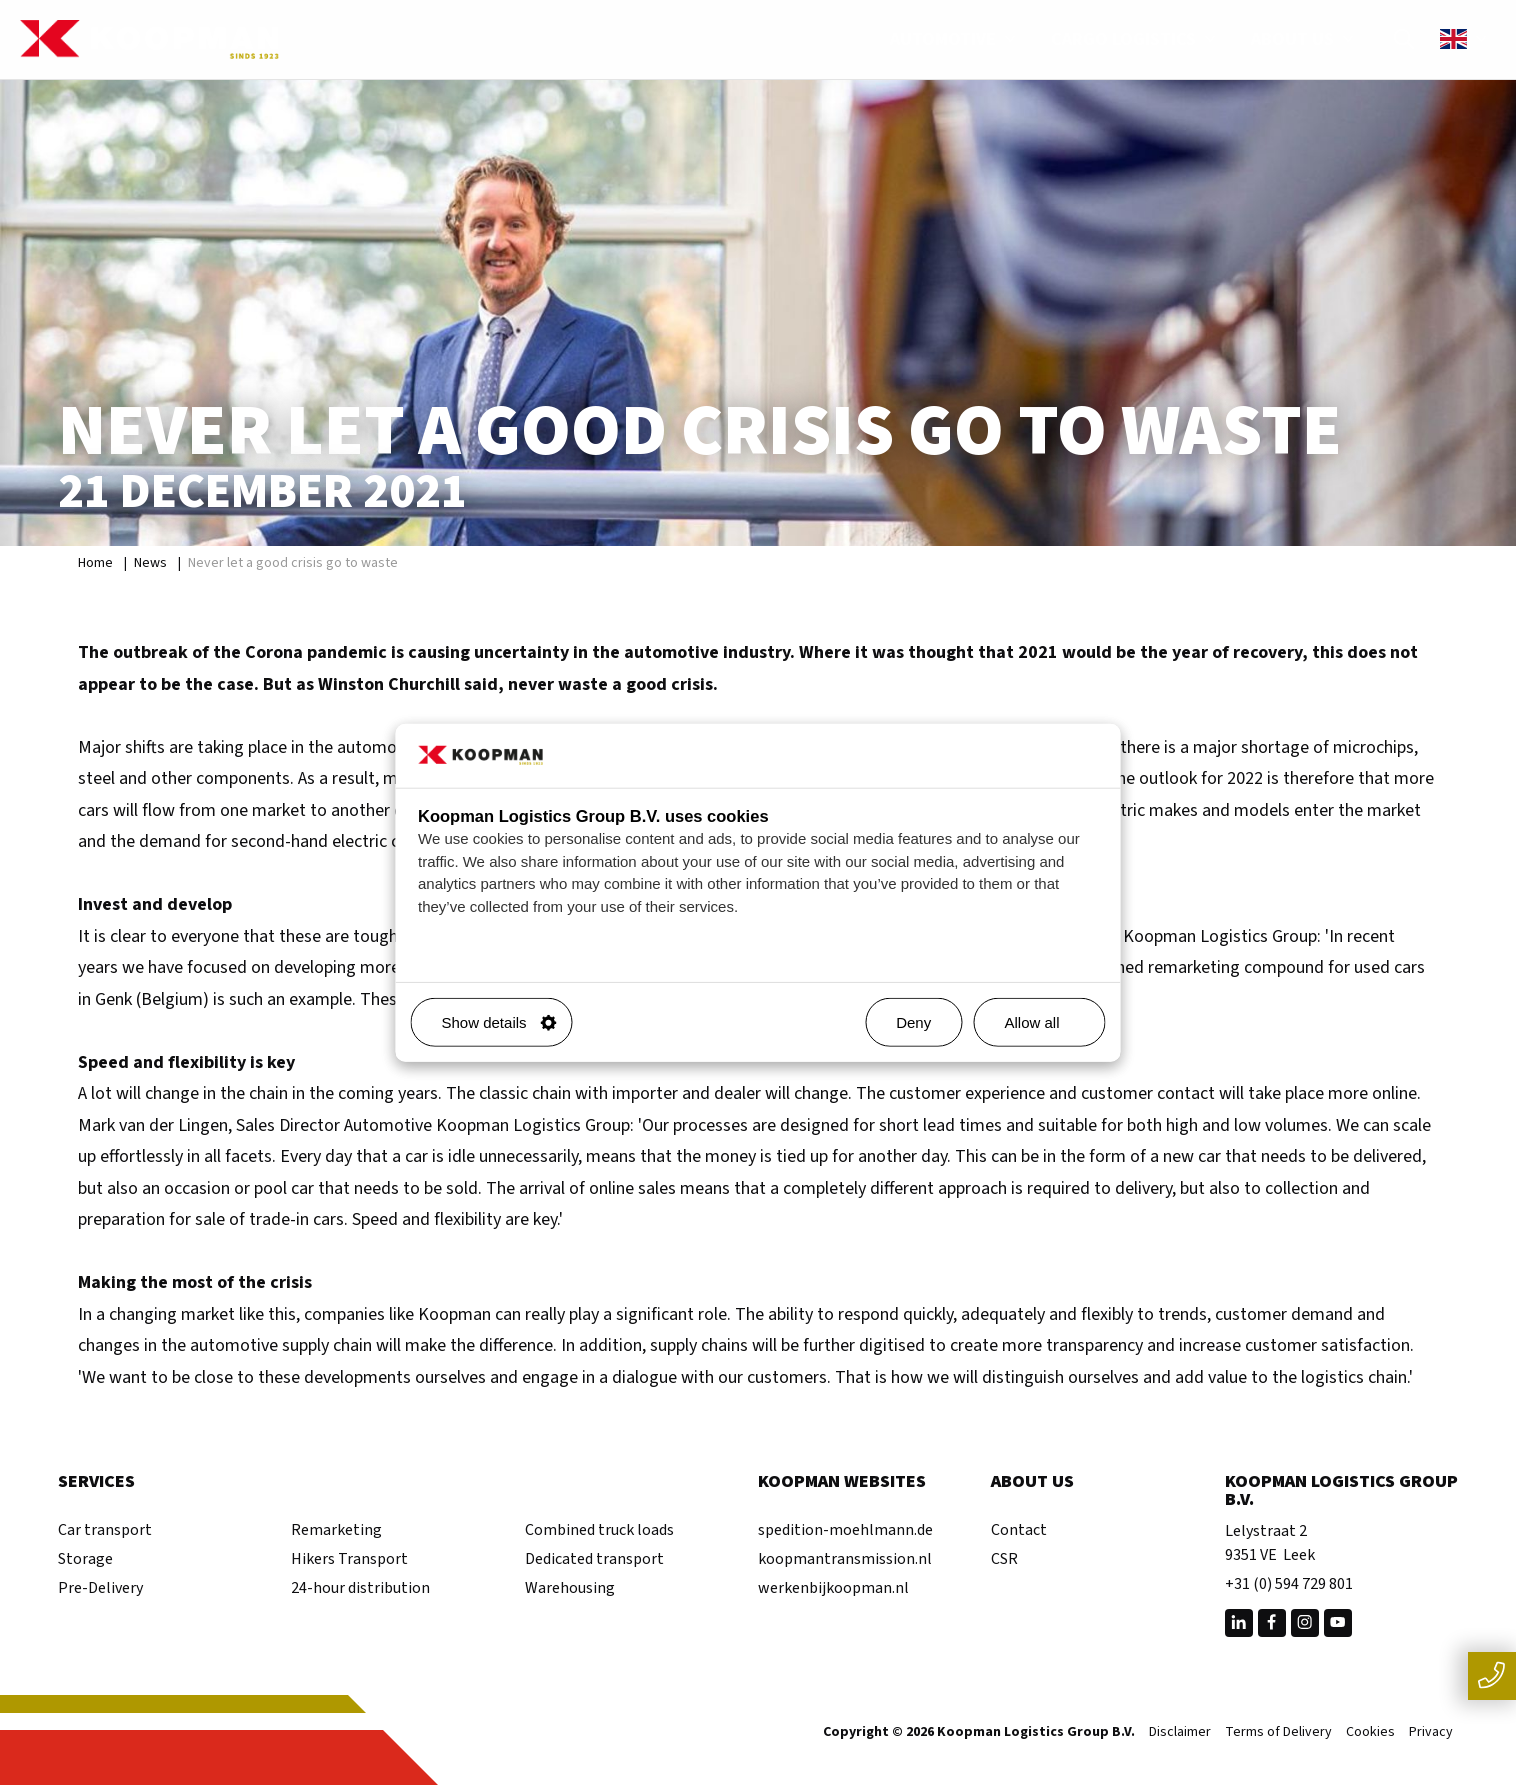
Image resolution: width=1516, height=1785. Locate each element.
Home (95, 563)
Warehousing (570, 1588)
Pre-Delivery (100, 1588)
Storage (85, 1559)
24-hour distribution (360, 1588)
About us (1305, 39)
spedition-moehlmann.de (845, 1530)
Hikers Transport (349, 1559)
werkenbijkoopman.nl (833, 1588)
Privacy (1431, 1733)
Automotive (955, 39)
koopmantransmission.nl (845, 1559)
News (150, 563)
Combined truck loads (599, 1530)
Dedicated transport (594, 1559)
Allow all (1046, 1022)
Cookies (1370, 1733)
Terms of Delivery (1278, 1733)
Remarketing (336, 1530)
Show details (499, 1022)
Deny (913, 1022)
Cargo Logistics (1136, 39)
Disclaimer (1180, 1733)
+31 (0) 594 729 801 (1289, 1584)
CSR (1004, 1559)
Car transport (105, 1530)
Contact (1019, 1530)
